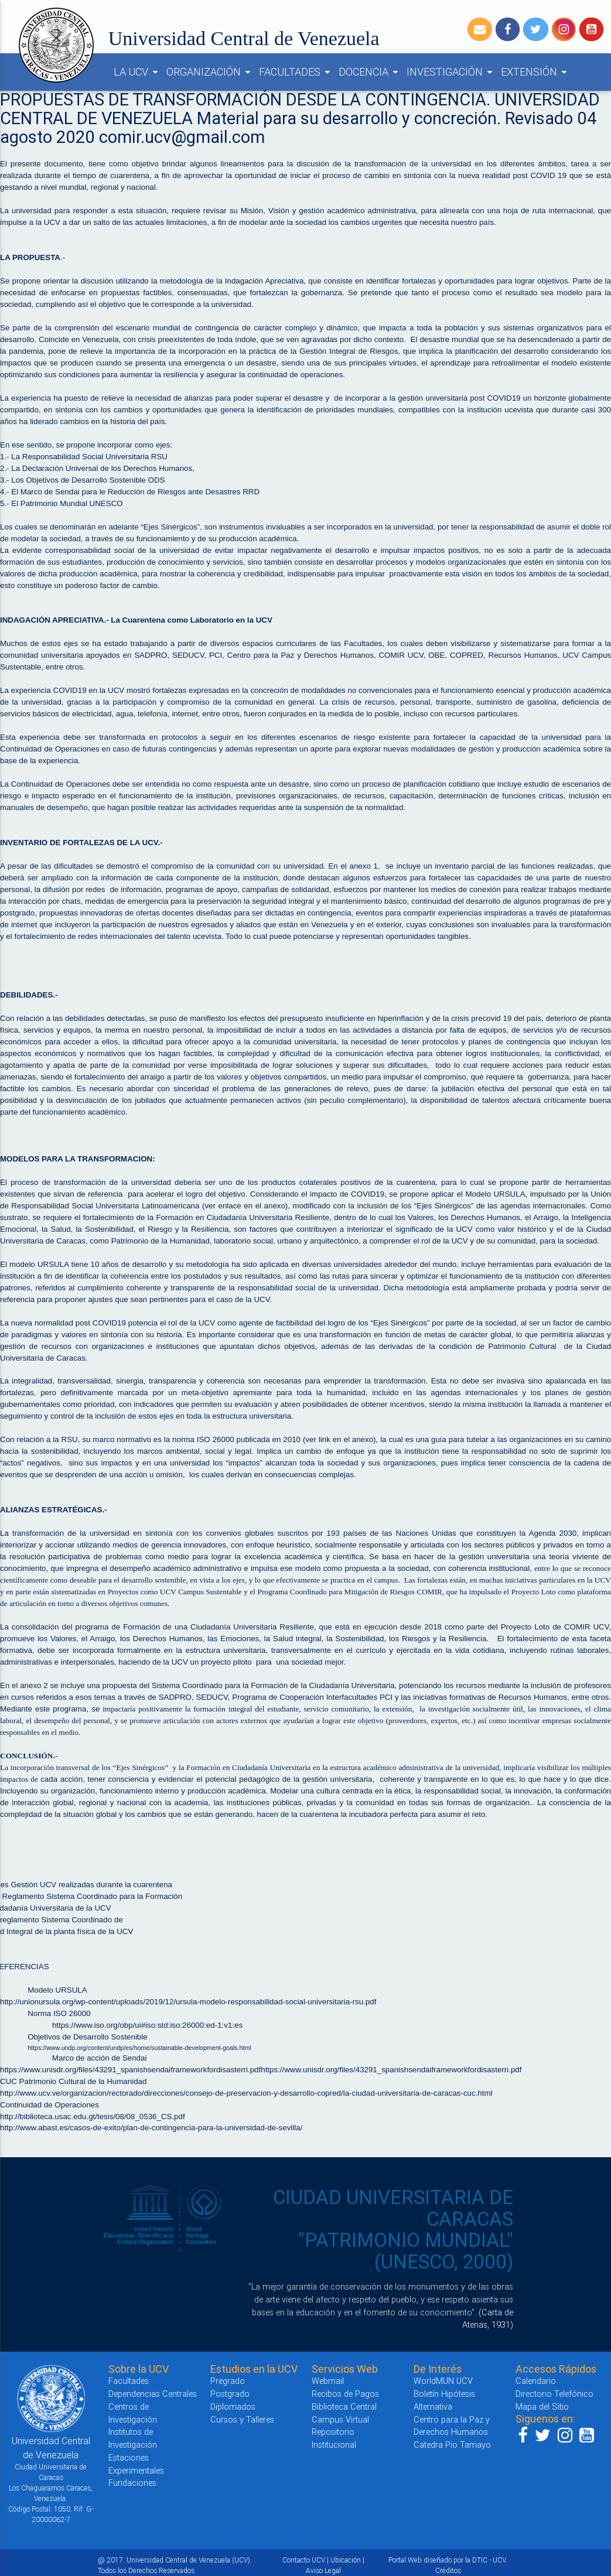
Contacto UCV (303, 2559)
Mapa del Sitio (542, 2406)
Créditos (448, 2570)
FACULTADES (296, 72)
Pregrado (227, 2380)
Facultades (128, 2380)
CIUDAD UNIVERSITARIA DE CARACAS (393, 2207)
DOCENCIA (370, 72)
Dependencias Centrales (152, 2393)
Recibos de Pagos (345, 2393)
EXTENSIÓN (536, 72)
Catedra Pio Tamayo (452, 2444)
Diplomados (232, 2406)
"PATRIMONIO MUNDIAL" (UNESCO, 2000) (405, 2250)
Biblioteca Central (344, 2406)
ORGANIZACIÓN (210, 72)
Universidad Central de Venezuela (244, 38)
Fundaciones (132, 2482)
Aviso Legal (323, 2570)
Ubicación (345, 2559)
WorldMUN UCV (443, 2380)
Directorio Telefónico (554, 2393)
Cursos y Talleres (242, 2419)
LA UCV (138, 72)
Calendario (536, 2380)
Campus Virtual (340, 2419)
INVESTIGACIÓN (451, 72)
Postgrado (230, 2393)
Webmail (328, 2380)
